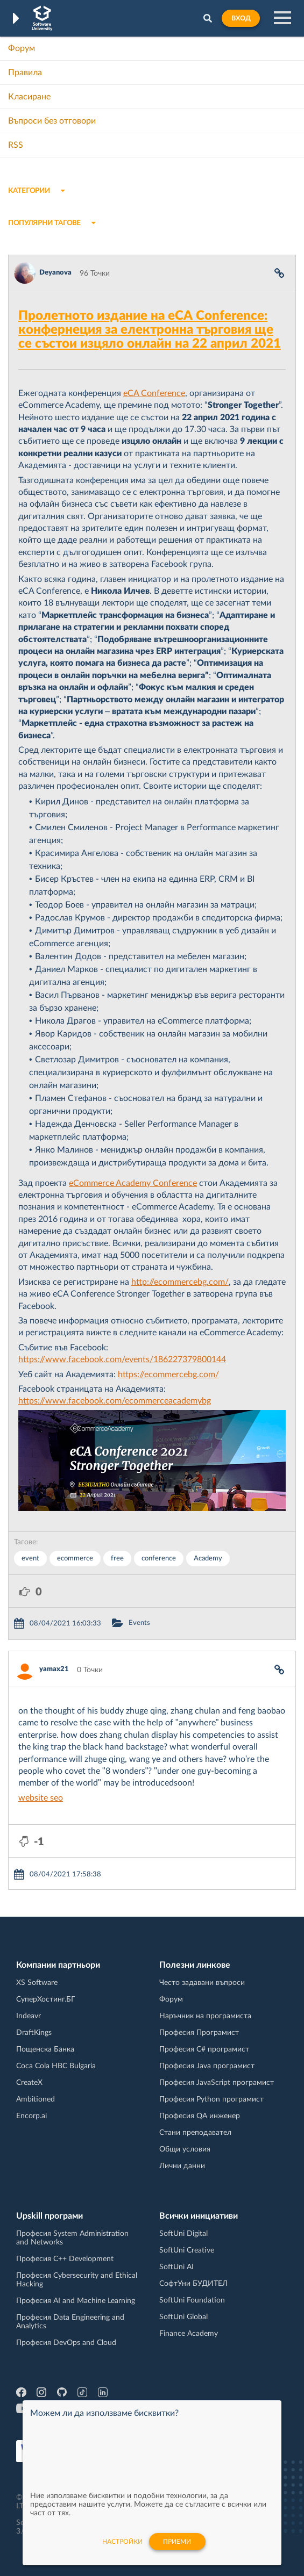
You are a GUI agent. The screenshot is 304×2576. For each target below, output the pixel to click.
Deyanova (55, 272)
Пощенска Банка (45, 2049)
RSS (15, 145)
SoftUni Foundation (192, 2300)
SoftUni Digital (183, 2233)
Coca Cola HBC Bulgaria (56, 2066)
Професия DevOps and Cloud (66, 2343)
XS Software (37, 1983)
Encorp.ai (31, 2116)
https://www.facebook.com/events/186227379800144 (122, 1359)
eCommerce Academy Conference (133, 1183)
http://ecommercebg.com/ (180, 1282)
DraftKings (34, 2033)
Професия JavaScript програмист (216, 2082)
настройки (122, 2541)
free (117, 1558)
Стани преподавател (195, 2132)
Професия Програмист (199, 2033)
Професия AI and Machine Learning (75, 2301)
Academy (208, 1558)
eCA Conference (154, 393)
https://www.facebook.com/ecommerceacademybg (114, 1401)
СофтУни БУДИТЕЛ (193, 2283)
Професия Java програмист (206, 2066)
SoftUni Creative (186, 2250)
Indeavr (28, 2016)
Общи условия (184, 2149)
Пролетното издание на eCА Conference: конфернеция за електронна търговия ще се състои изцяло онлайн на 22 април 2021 (149, 330)
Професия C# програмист (204, 2049)
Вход (240, 18)
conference (159, 1558)
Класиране (29, 96)
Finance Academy (188, 2333)
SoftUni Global (183, 2317)
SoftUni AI (176, 2267)
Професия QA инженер (199, 2116)
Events (139, 1623)
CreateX (29, 2082)
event (30, 1558)
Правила (25, 72)
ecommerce (75, 1558)
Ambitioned (35, 2099)
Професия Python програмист (211, 2099)
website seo (40, 1798)
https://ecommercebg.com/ (168, 1374)
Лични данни (182, 2166)
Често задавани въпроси (202, 1983)
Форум (21, 48)
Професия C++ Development (65, 2259)
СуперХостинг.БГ (45, 1999)
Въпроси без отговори (52, 121)
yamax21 (54, 1669)
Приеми (177, 2541)
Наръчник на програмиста (205, 2016)
